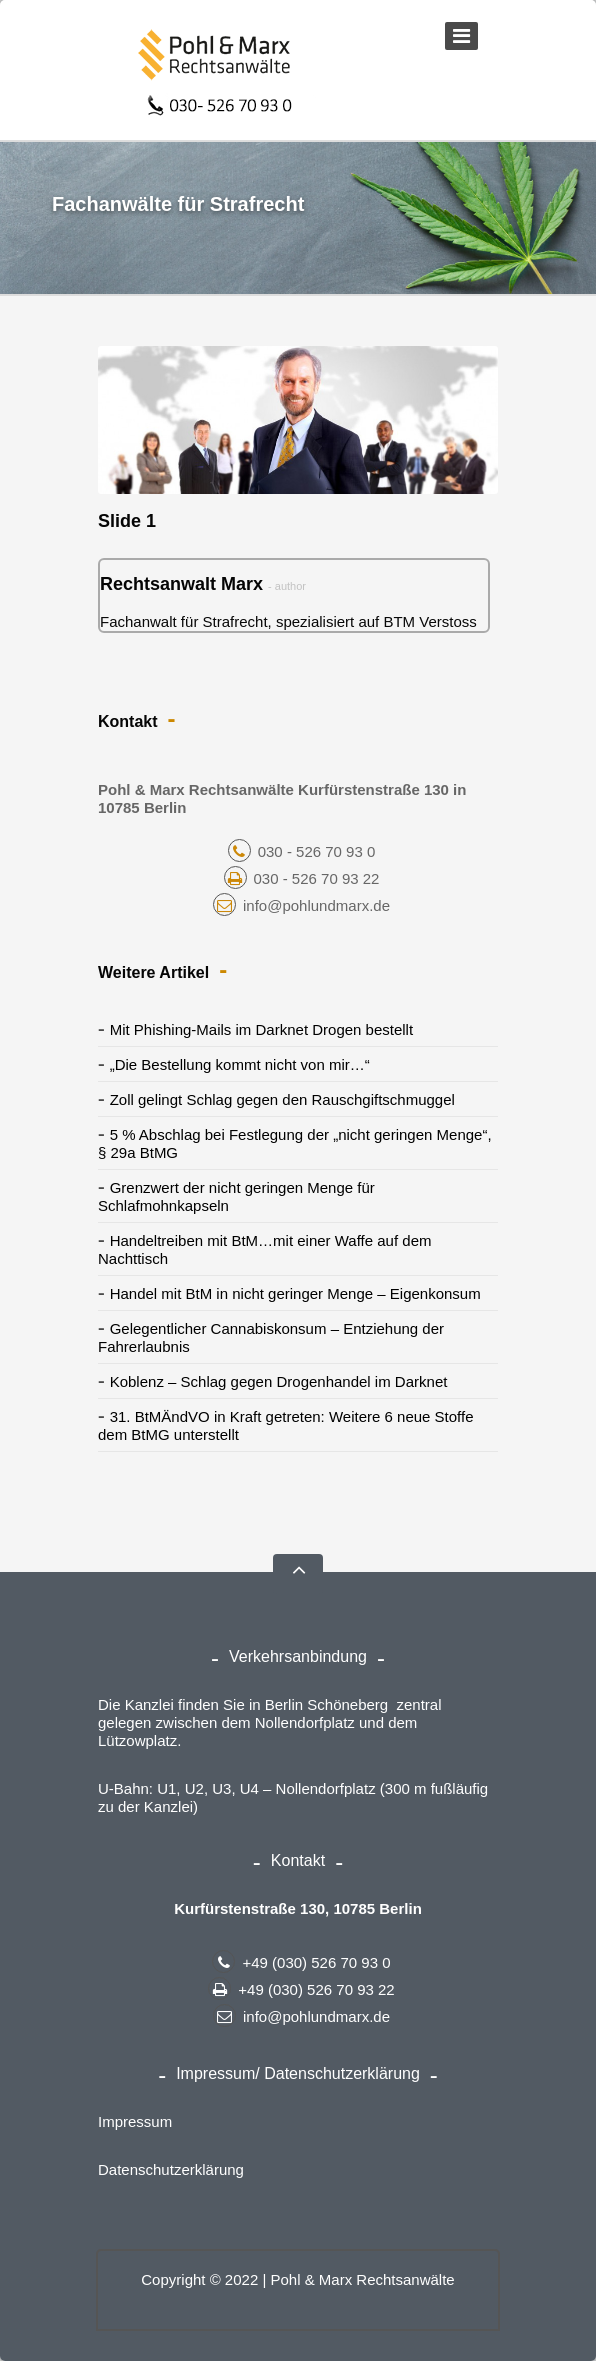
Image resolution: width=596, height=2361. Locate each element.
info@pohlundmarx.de (301, 905)
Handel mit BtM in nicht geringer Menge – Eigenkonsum (295, 1293)
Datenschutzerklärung (171, 2169)
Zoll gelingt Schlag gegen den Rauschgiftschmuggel (282, 1099)
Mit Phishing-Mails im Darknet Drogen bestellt (261, 1029)
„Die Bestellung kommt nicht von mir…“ (240, 1064)
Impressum (135, 2121)
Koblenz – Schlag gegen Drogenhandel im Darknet (279, 1381)
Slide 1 (127, 521)
